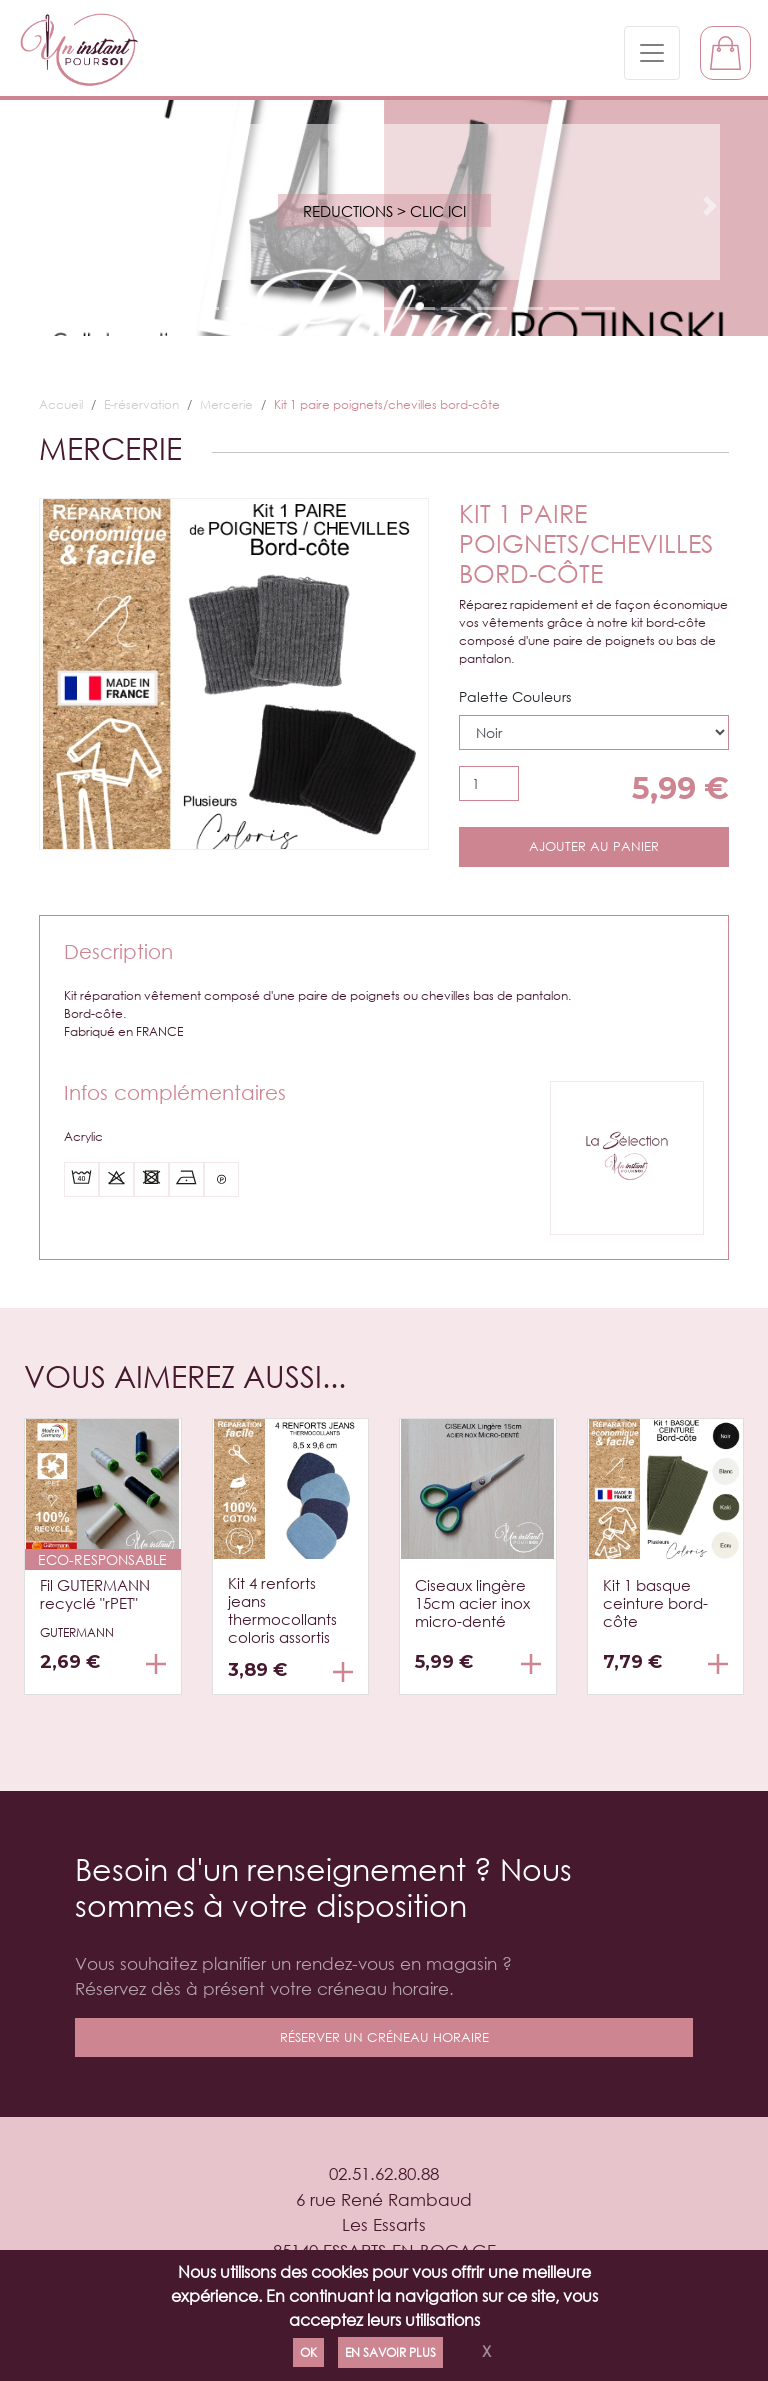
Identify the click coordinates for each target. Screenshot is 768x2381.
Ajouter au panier (594, 846)
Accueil (61, 404)
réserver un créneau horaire (384, 2037)
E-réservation (141, 404)
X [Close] (486, 2351)
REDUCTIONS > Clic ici (384, 211)
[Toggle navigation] (652, 53)
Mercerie (226, 404)
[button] (57, 206)
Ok (308, 2352)
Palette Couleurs (515, 696)
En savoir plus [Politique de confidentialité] (390, 2352)
